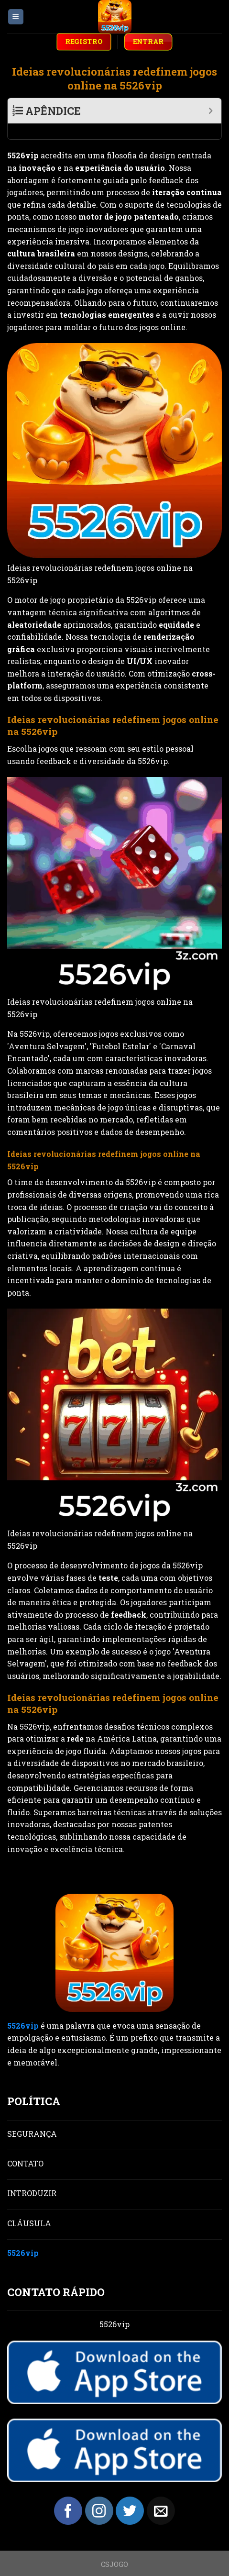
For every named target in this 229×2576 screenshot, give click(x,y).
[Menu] (16, 17)
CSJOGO (114, 2548)
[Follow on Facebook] (68, 2495)
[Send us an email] (161, 2495)
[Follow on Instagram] (99, 2495)
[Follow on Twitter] (130, 2495)
